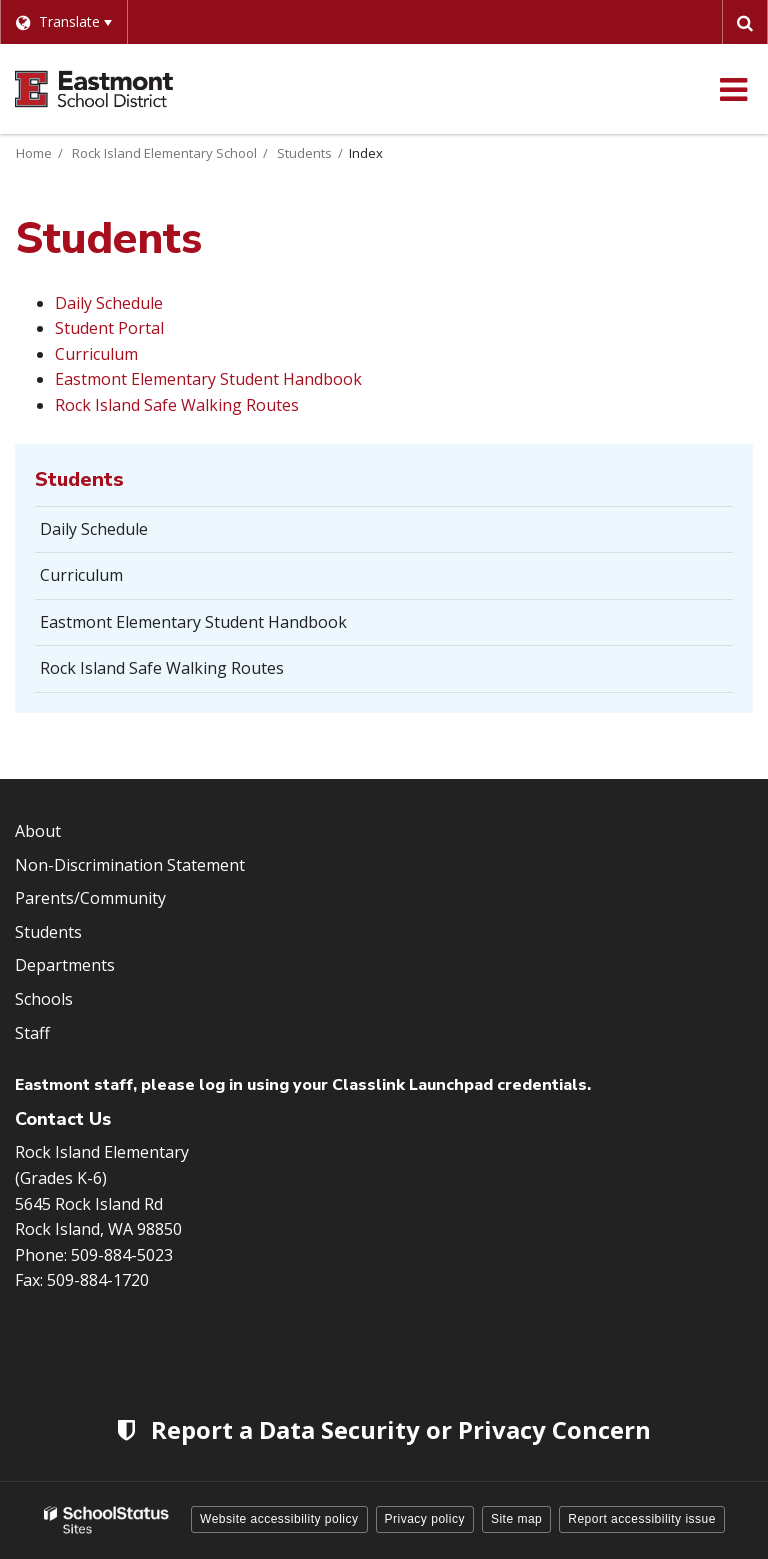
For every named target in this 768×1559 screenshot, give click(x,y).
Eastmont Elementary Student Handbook (208, 379)
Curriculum (96, 354)
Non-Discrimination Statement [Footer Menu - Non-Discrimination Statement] (130, 865)
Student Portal (109, 328)
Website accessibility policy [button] (279, 1519)
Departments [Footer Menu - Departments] (65, 965)
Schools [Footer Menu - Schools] (44, 999)
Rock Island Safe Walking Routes (177, 405)
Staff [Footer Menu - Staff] (32, 1033)
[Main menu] (733, 89)
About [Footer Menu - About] (38, 831)
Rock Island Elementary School (164, 153)
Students (304, 153)
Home (34, 153)
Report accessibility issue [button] (642, 1519)
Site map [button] (516, 1519)
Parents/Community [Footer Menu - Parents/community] (90, 898)
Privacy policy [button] (425, 1519)
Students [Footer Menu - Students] (48, 932)
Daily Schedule (109, 303)
